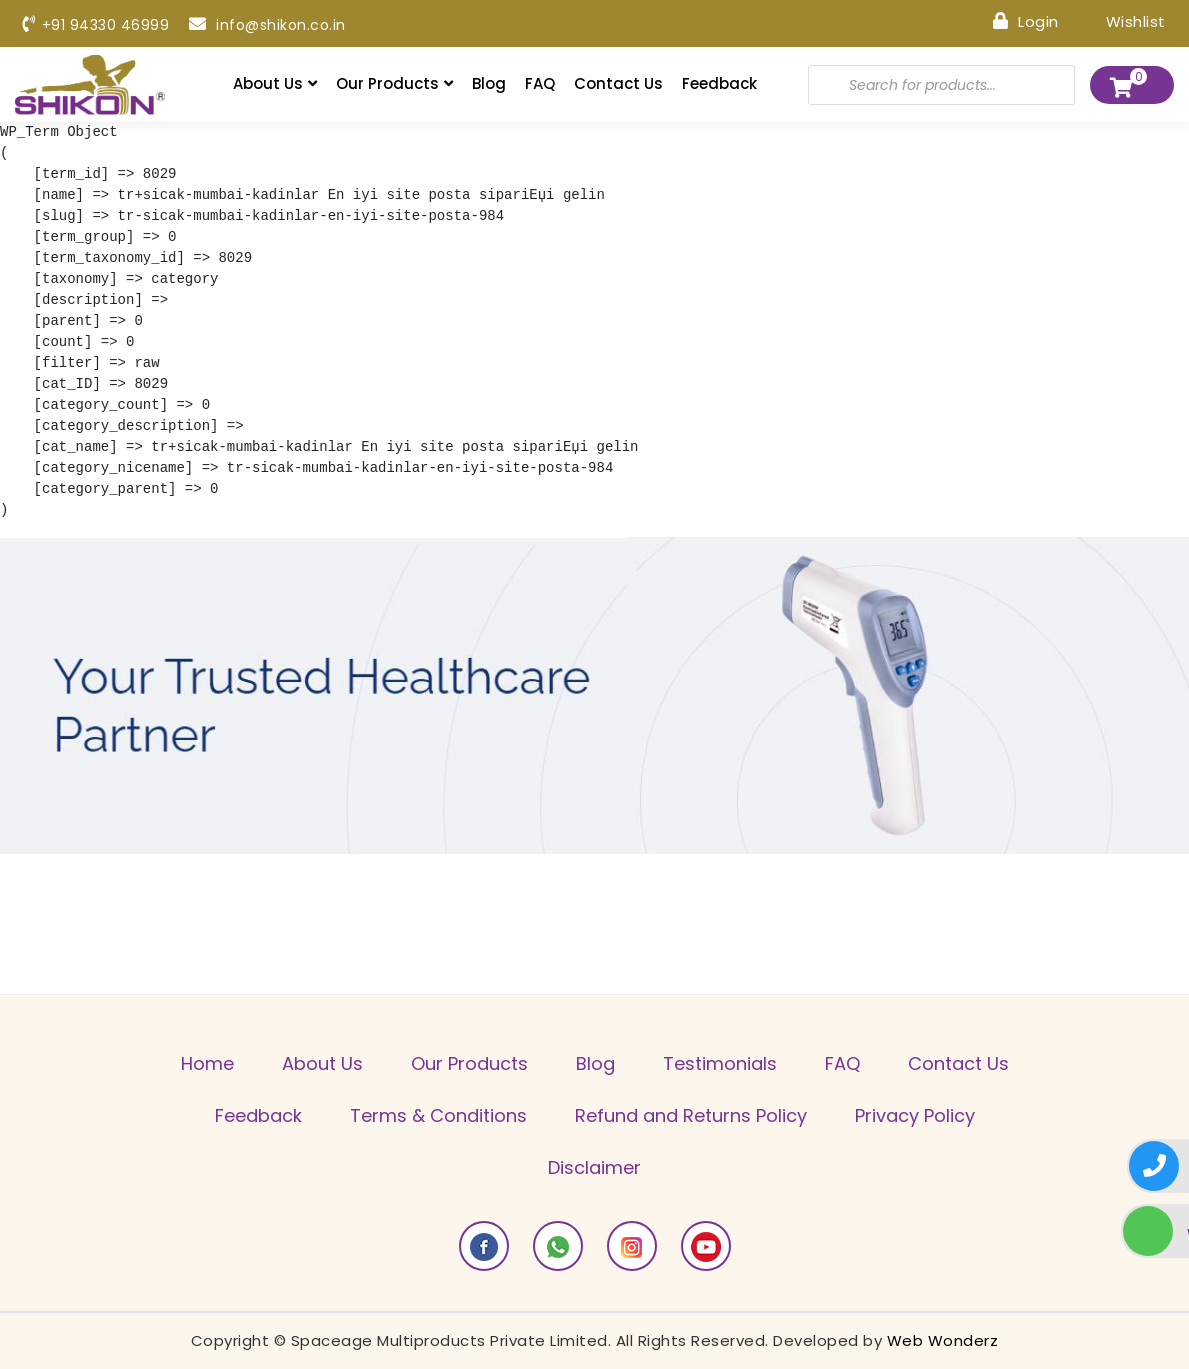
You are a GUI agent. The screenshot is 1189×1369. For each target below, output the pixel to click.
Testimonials (720, 1063)
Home (207, 1063)
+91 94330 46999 (96, 25)
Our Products (394, 83)
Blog (489, 83)
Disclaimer (594, 1167)
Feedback (719, 83)
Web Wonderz (943, 1340)
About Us (275, 83)
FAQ (540, 83)
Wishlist (1122, 20)
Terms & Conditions (438, 1115)
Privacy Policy (915, 1115)
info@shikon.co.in (267, 25)
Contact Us (618, 83)
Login (1026, 20)
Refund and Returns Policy (691, 1115)
